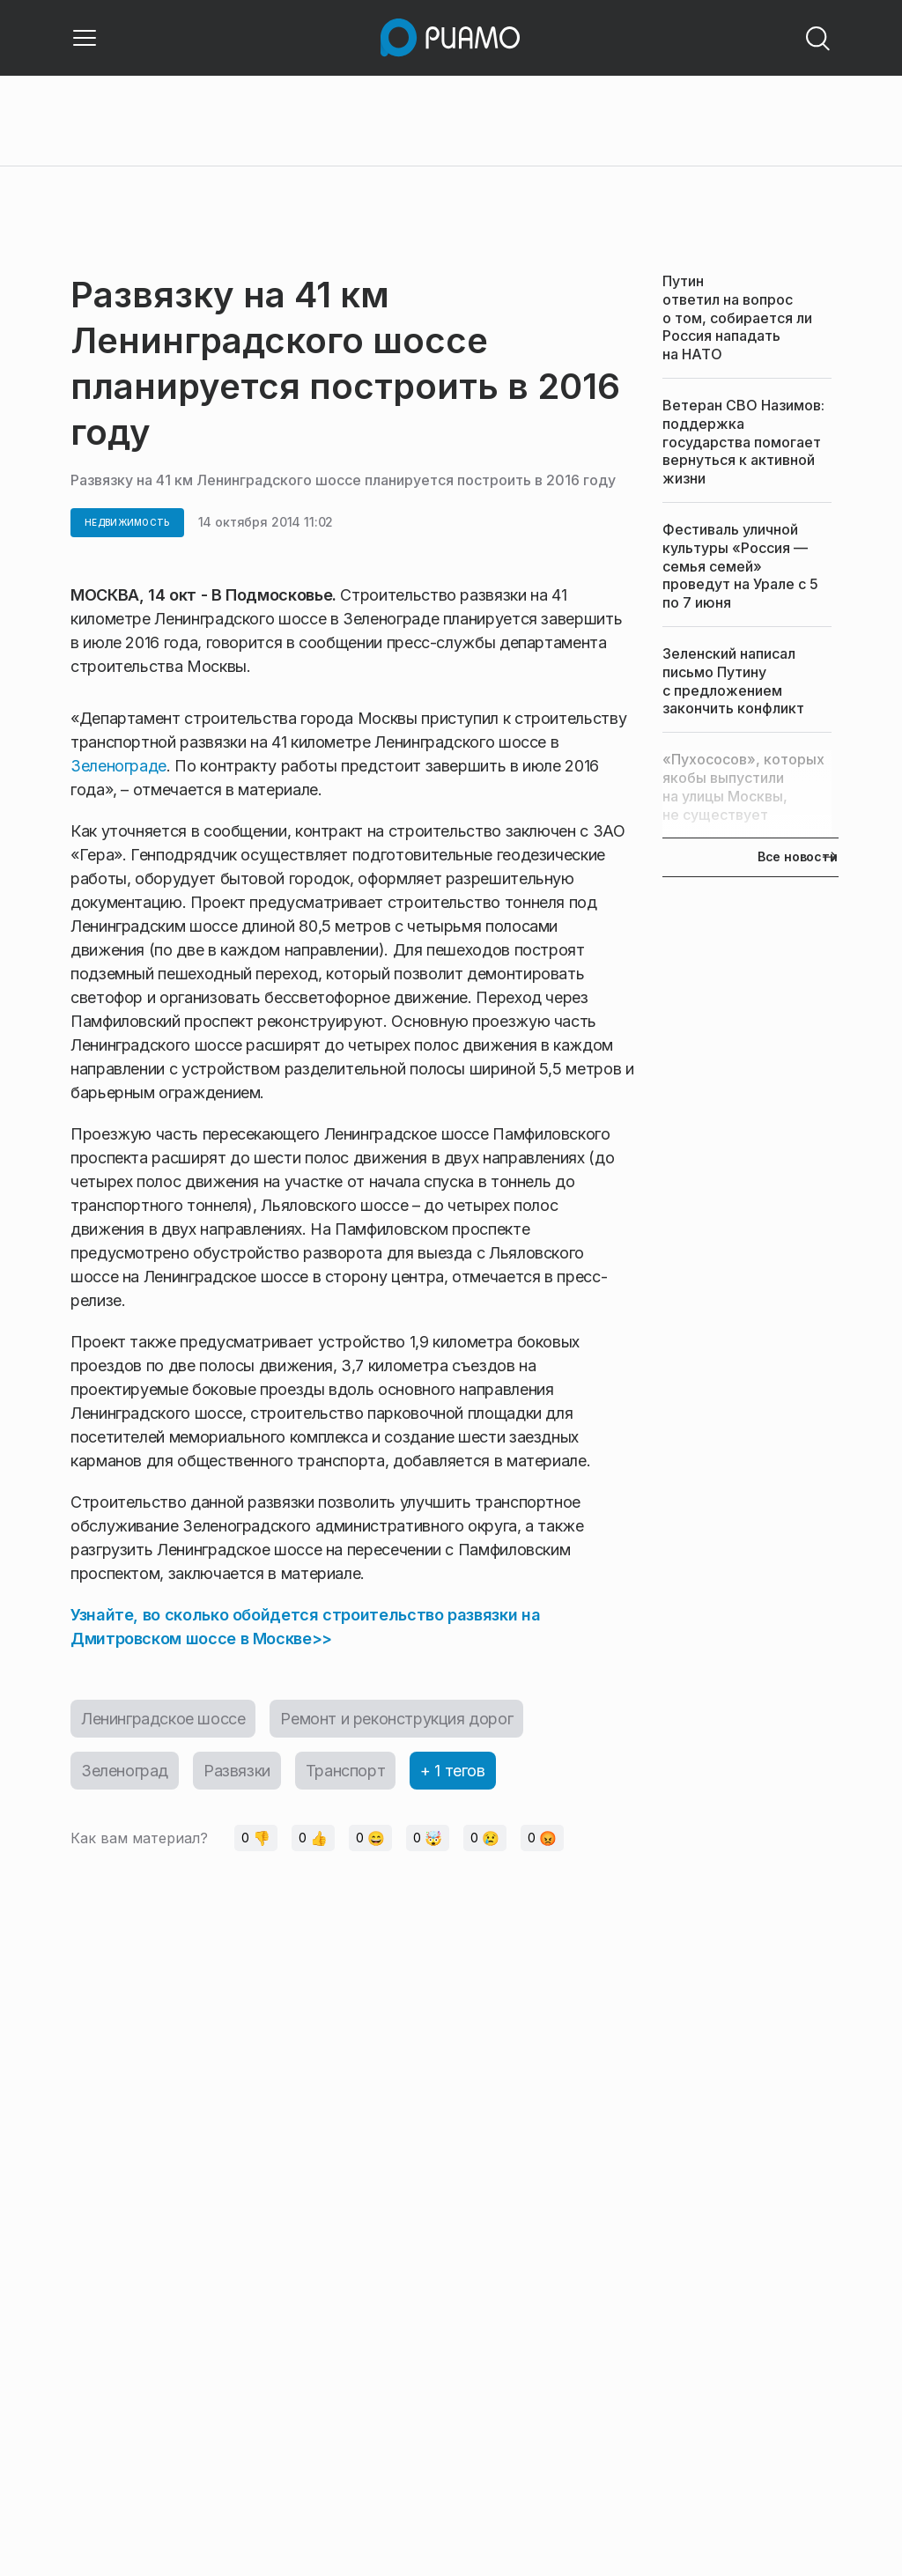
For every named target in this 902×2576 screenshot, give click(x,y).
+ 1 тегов (452, 1770)
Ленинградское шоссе (163, 1718)
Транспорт (345, 1770)
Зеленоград (124, 1770)
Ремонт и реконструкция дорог (396, 1718)
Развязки (236, 1770)
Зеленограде (118, 766)
